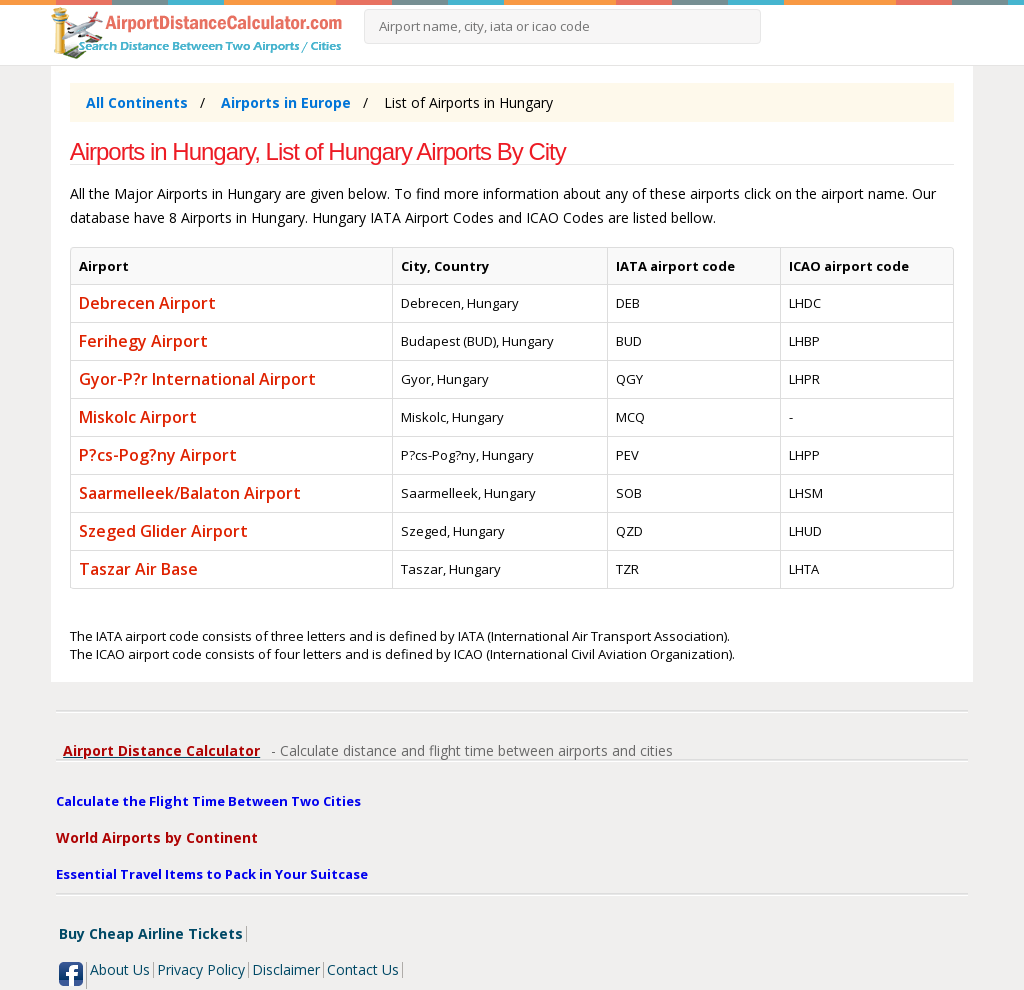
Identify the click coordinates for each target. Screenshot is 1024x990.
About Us (120, 969)
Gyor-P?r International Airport (197, 379)
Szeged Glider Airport (163, 531)
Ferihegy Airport (143, 341)
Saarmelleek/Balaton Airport (190, 493)
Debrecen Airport (147, 303)
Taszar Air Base (138, 569)
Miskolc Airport (138, 417)
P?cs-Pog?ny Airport (158, 455)
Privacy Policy (201, 969)
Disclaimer (286, 969)
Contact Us (363, 969)
